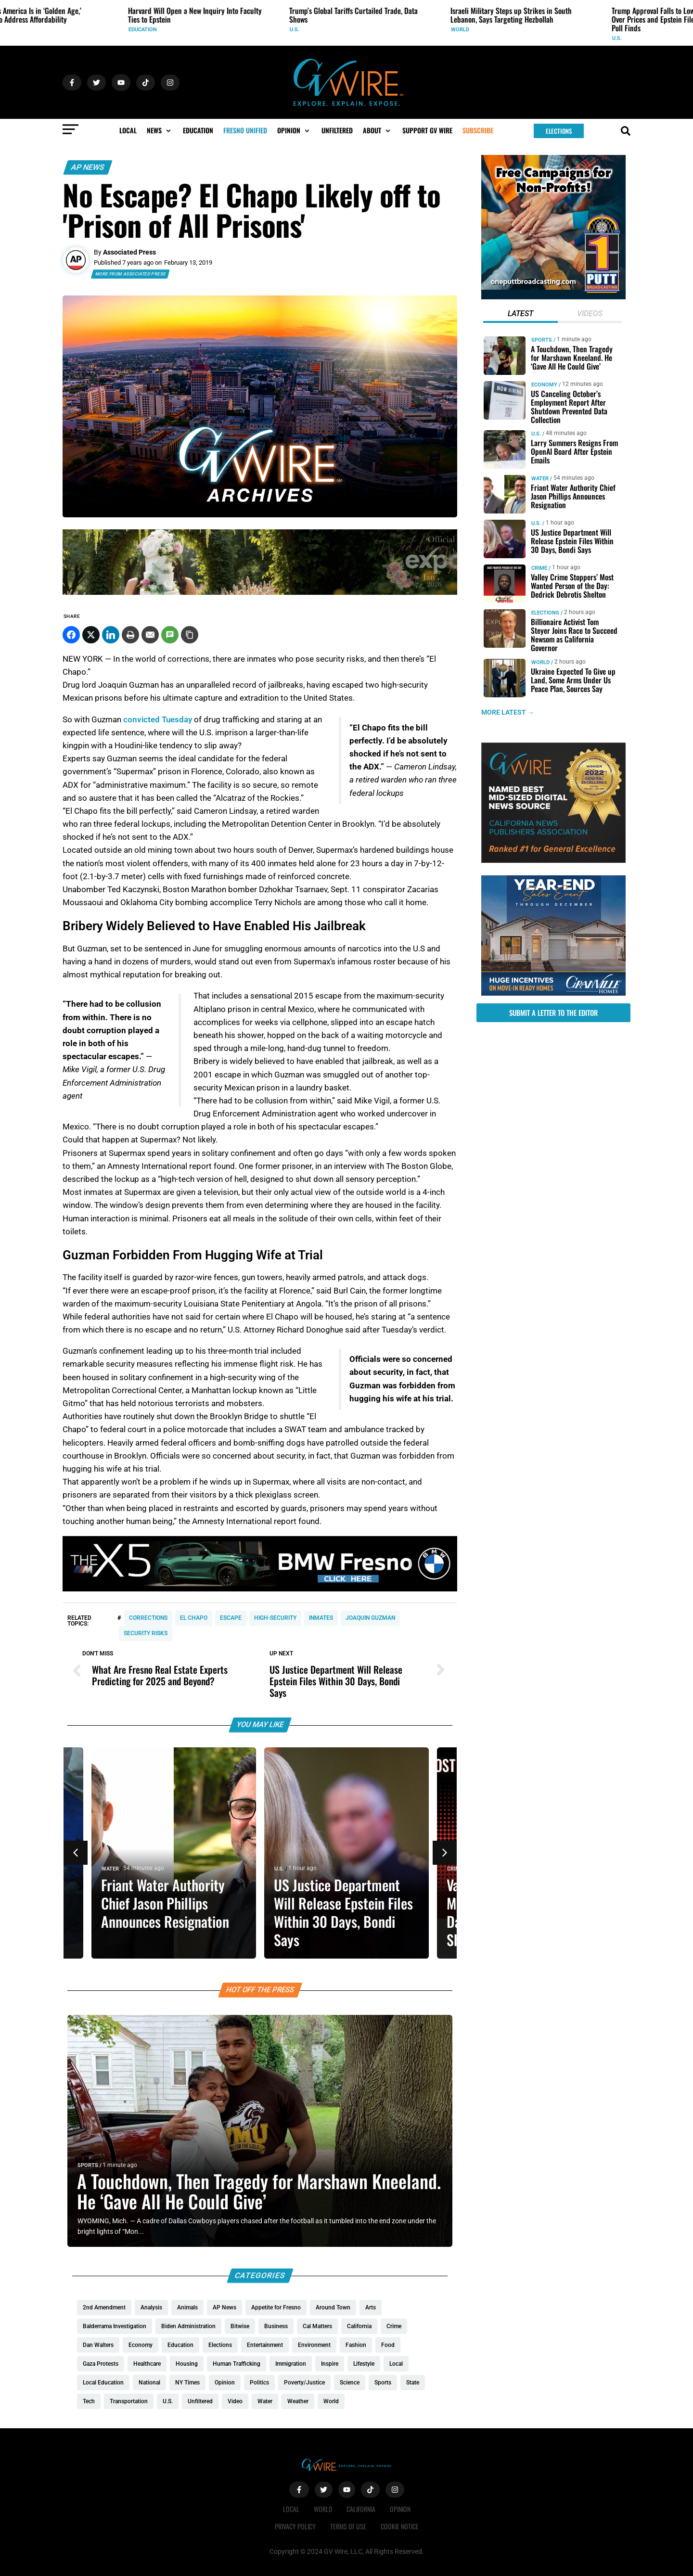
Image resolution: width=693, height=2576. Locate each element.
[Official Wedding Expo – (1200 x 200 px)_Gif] (260, 592)
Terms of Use (348, 2526)
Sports (87, 2165)
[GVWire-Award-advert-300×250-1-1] (553, 860)
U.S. (279, 1869)
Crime (455, 1869)
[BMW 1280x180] (260, 1588)
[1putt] (553, 297)
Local (291, 2509)
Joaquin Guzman (370, 1618)
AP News (88, 167)
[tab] (520, 315)
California (360, 2509)
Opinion (400, 2509)
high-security (275, 1618)
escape (231, 1618)
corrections (148, 1618)
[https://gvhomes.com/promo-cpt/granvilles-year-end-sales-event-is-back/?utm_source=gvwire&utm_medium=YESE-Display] (553, 993)
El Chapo (193, 1618)
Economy (544, 385)
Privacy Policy (295, 2526)
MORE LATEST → (507, 713)
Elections (545, 613)
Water (110, 1869)
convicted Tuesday (157, 719)
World (540, 662)
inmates (321, 1618)
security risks (145, 1633)
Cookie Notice (400, 2526)
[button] (160, 130)
